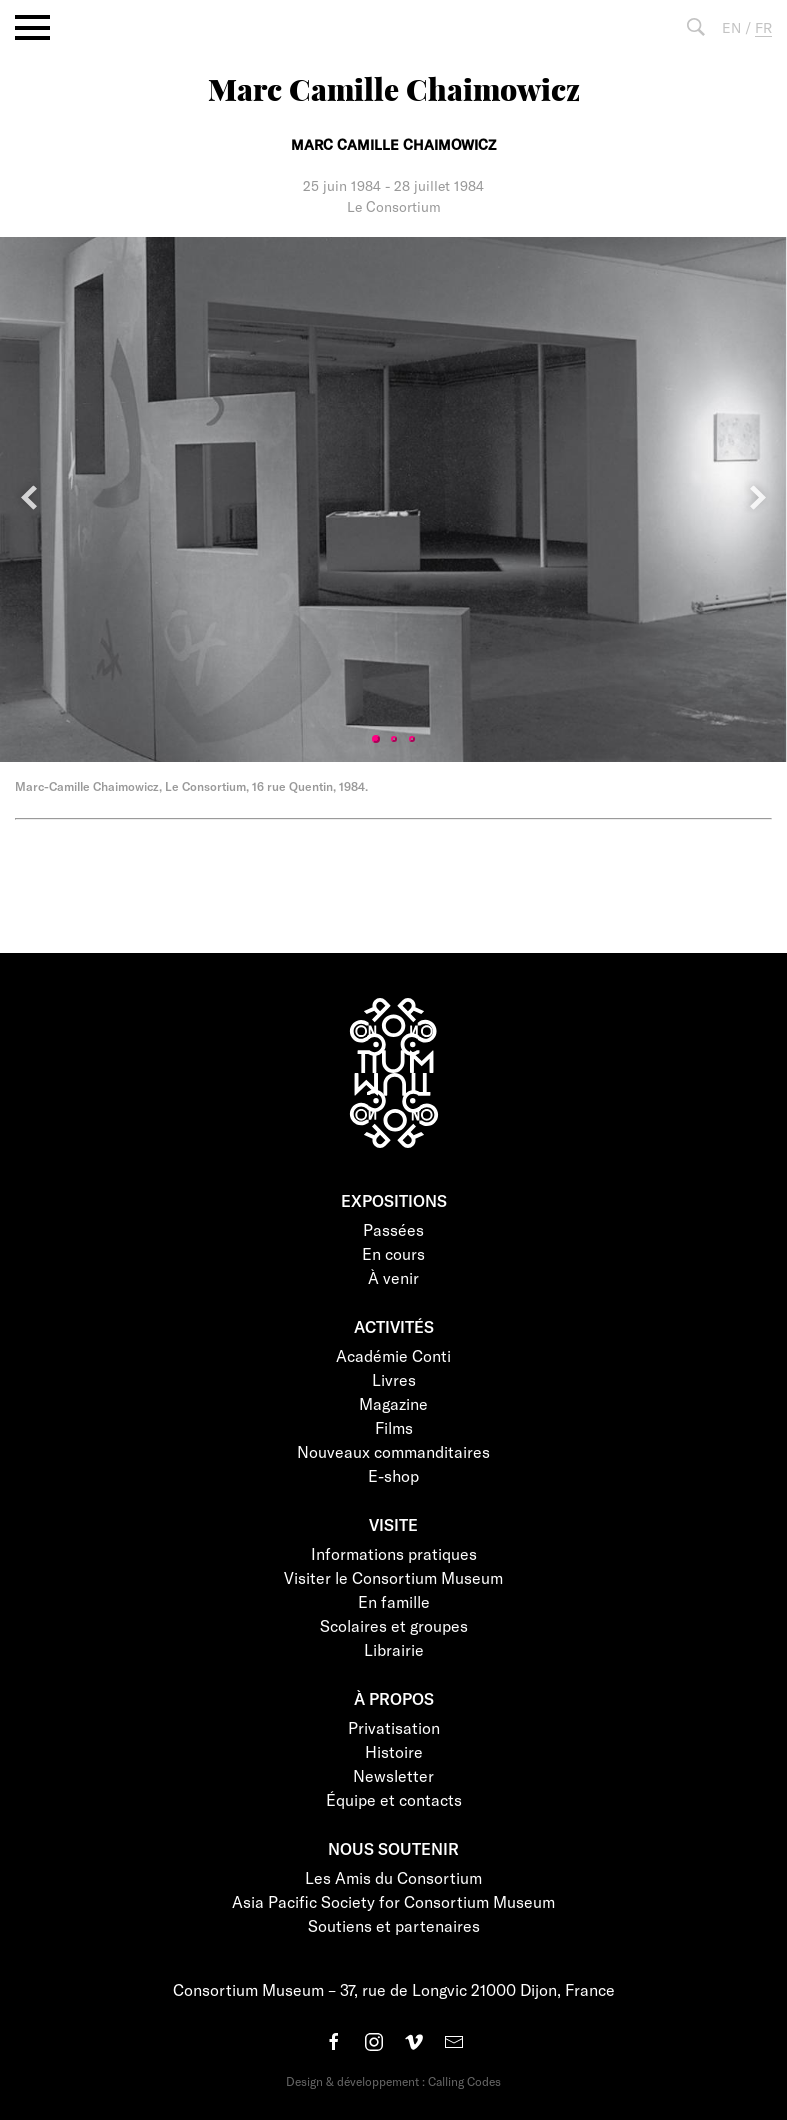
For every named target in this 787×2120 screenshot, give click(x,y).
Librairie (394, 1649)
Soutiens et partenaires (394, 1925)
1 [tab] (376, 739)
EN (731, 27)
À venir (393, 1277)
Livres (394, 1379)
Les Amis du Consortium (393, 1877)
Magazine (393, 1403)
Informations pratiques (394, 1553)
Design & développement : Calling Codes (393, 2081)
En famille (394, 1601)
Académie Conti (393, 1355)
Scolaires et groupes (394, 1625)
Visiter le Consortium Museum (393, 1577)
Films (394, 1427)
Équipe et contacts (394, 1799)
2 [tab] (394, 739)
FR (763, 27)
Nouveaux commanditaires (393, 1451)
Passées (393, 1229)
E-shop (393, 1475)
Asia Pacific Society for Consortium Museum (393, 1901)
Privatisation (394, 1727)
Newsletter (393, 1775)
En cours (393, 1253)
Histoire (394, 1751)
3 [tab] (412, 739)
